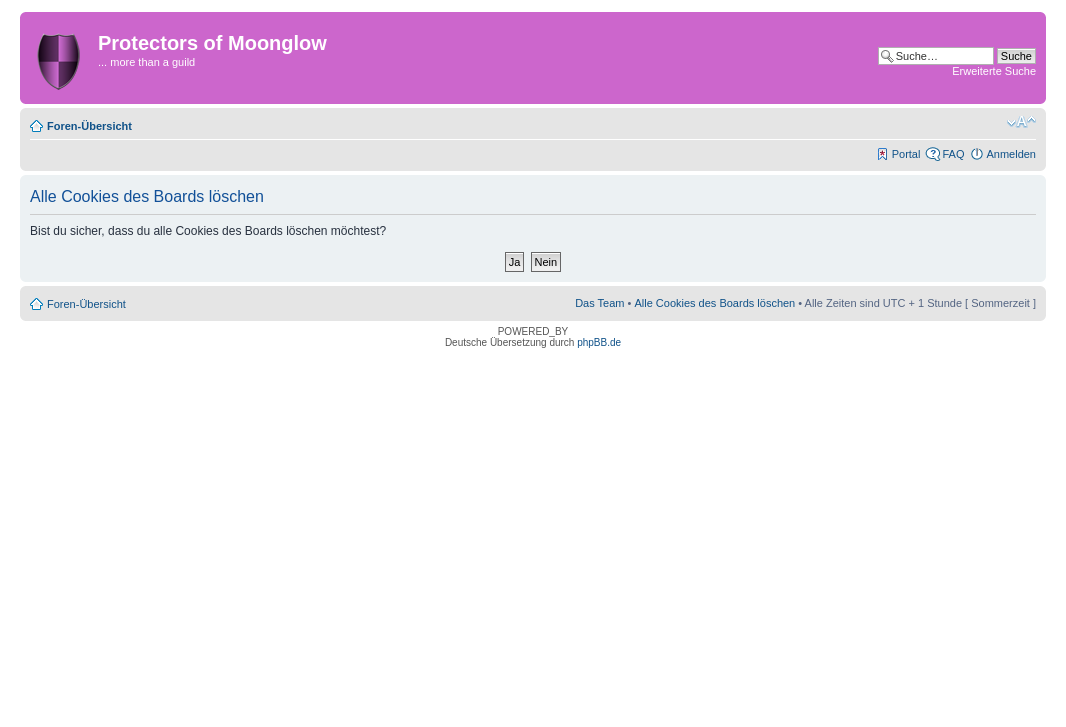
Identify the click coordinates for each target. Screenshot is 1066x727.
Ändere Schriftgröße (1021, 122)
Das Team (599, 303)
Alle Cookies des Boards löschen (714, 303)
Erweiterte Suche (994, 71)
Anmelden (1011, 154)
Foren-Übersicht (89, 126)
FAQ (953, 154)
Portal (906, 154)
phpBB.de (599, 342)
